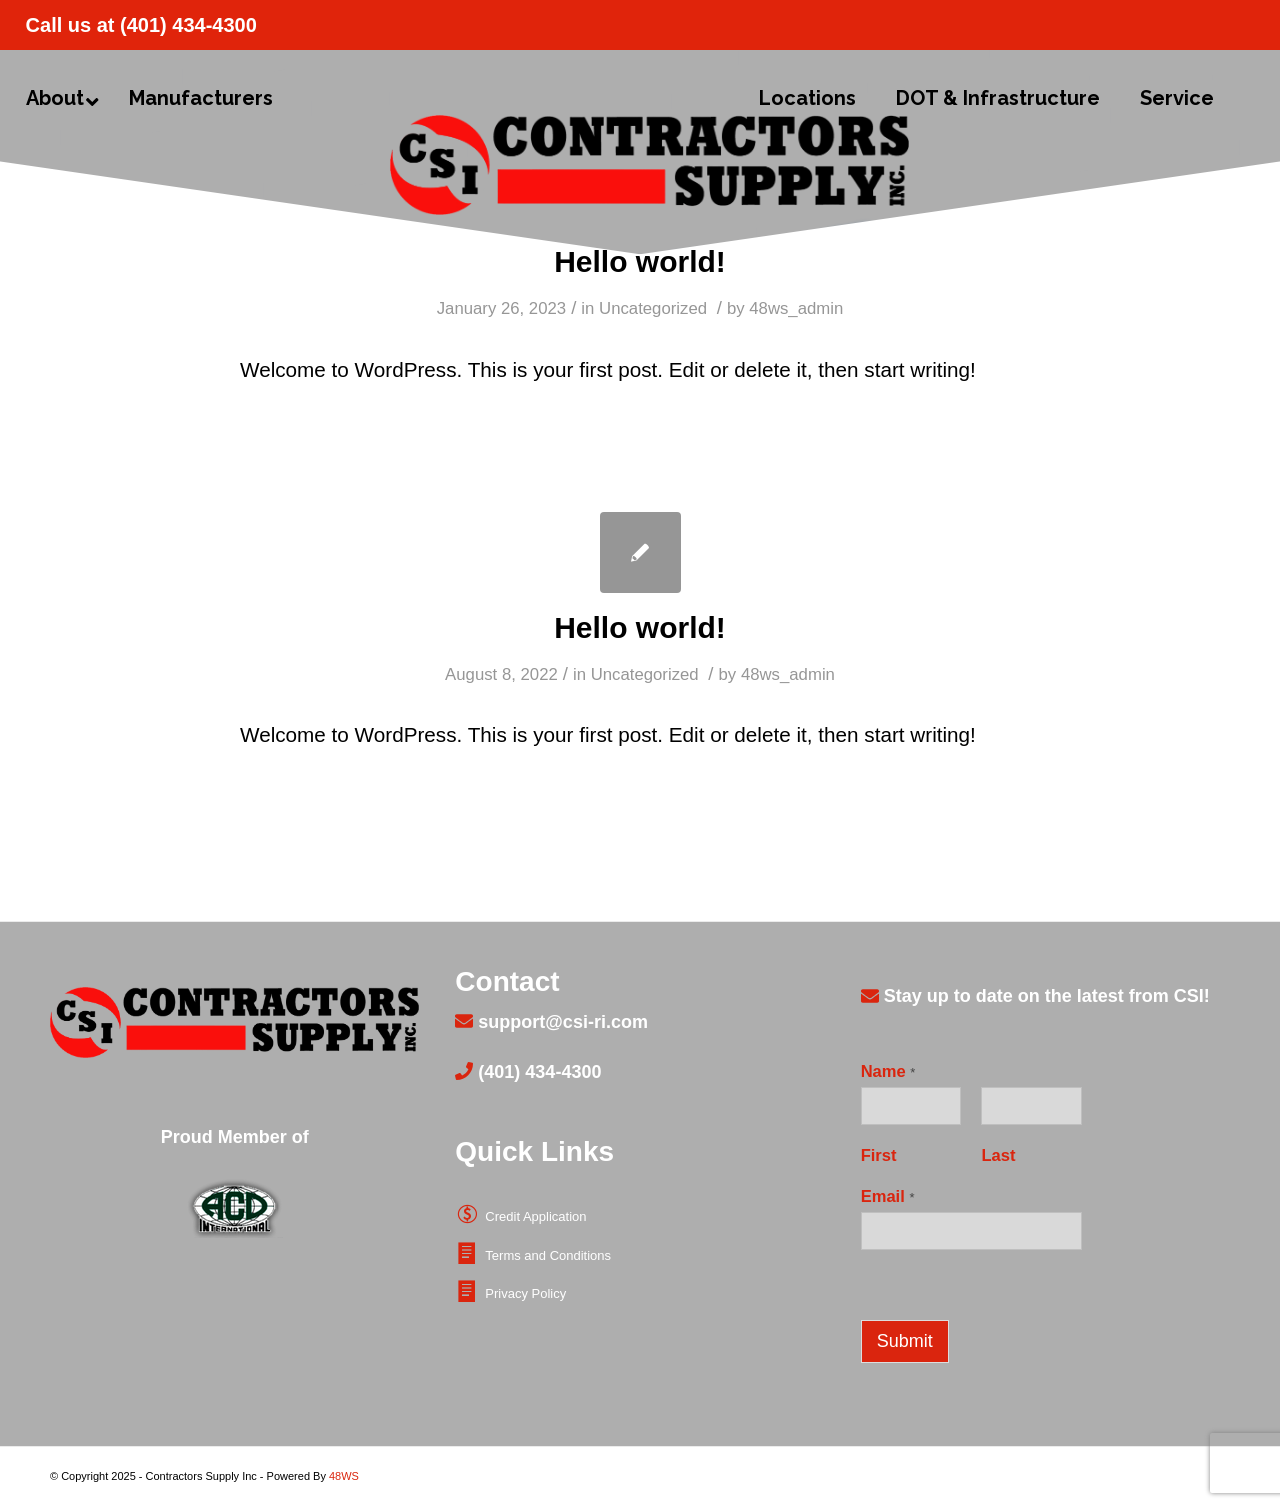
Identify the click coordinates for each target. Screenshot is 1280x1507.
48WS (344, 1476)
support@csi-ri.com (560, 1022)
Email (888, 1196)
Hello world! (640, 261)
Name (888, 1071)
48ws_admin (796, 308)
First (879, 1155)
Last (998, 1155)
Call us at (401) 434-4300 (141, 25)
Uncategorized (653, 308)
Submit (905, 1341)
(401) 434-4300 (537, 1072)
